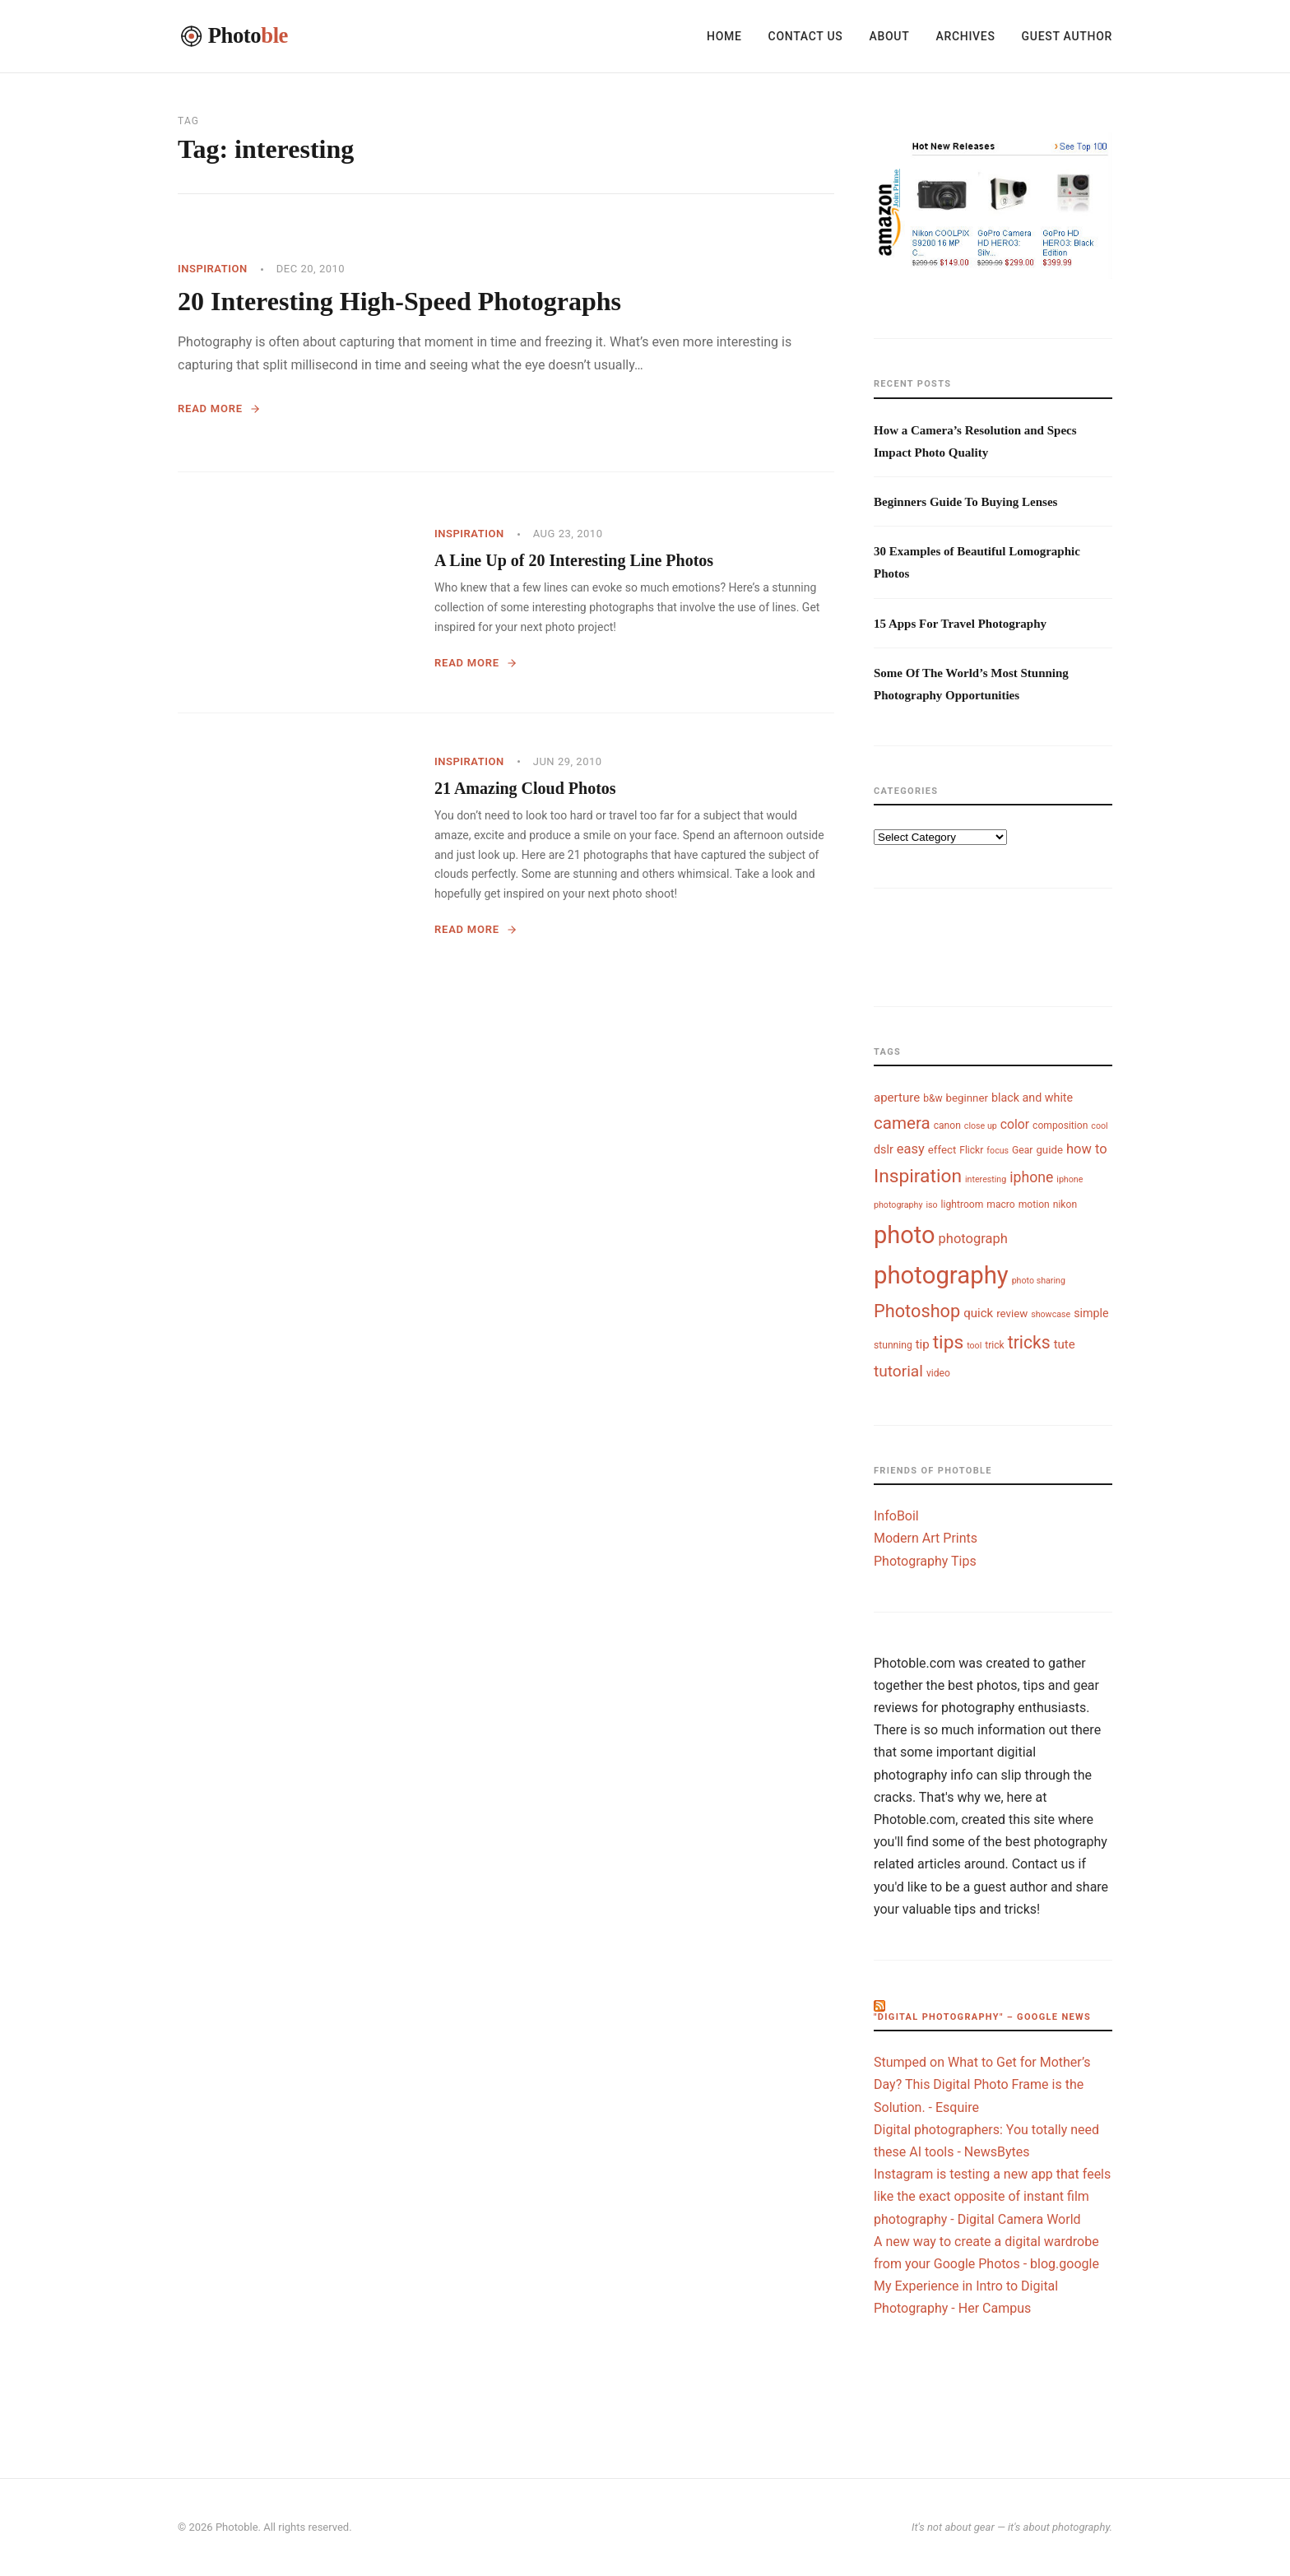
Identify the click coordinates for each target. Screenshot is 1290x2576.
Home (724, 36)
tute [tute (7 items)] (1064, 1344)
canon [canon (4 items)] (947, 1125)
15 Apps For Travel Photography (960, 623)
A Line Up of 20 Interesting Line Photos (573, 560)
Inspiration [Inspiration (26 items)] (918, 1176)
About (889, 36)
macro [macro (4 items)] (1000, 1204)
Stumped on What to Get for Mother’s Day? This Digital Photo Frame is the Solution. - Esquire (982, 2084)
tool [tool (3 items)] (974, 1345)
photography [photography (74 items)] (941, 1275)
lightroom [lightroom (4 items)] (962, 1204)
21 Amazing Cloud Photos (525, 788)
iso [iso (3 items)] (931, 1205)
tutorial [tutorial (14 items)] (898, 1371)
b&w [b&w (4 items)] (932, 1098)
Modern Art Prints (925, 1538)
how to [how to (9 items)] (1086, 1149)
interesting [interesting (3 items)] (985, 1179)
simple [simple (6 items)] (1091, 1313)
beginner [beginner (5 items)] (967, 1098)
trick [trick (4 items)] (995, 1345)
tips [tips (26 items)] (948, 1342)
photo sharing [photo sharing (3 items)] (1038, 1280)
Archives (965, 36)
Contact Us (805, 36)
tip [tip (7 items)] (923, 1344)
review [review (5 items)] (1012, 1313)
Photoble (237, 2527)
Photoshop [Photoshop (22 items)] (917, 1311)
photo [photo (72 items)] (904, 1235)
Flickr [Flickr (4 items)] (971, 1150)
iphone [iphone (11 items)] (1031, 1177)
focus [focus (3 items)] (997, 1150)
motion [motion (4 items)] (1034, 1204)
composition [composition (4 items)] (1060, 1125)
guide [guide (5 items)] (1049, 1150)
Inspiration (213, 268)
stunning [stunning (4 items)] (893, 1345)
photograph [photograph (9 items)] (973, 1238)
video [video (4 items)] (938, 1373)
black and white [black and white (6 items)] (1032, 1097)
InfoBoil (896, 1516)
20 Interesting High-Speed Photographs (399, 301)
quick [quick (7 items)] (978, 1313)
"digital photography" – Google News (982, 2017)
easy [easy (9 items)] (911, 1149)
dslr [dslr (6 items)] (883, 1149)
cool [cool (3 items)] (1099, 1126)
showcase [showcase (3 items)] (1050, 1314)
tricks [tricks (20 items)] (1029, 1342)
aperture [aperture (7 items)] (897, 1097)
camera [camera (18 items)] (902, 1123)
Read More (219, 408)
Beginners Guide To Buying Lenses (965, 501)
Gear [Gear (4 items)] (1022, 1150)
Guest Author (1067, 36)
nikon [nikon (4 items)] (1065, 1204)
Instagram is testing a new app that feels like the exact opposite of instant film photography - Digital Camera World (992, 2196)
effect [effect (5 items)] (942, 1150)
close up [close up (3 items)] (980, 1126)
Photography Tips (925, 1561)
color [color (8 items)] (1014, 1124)
